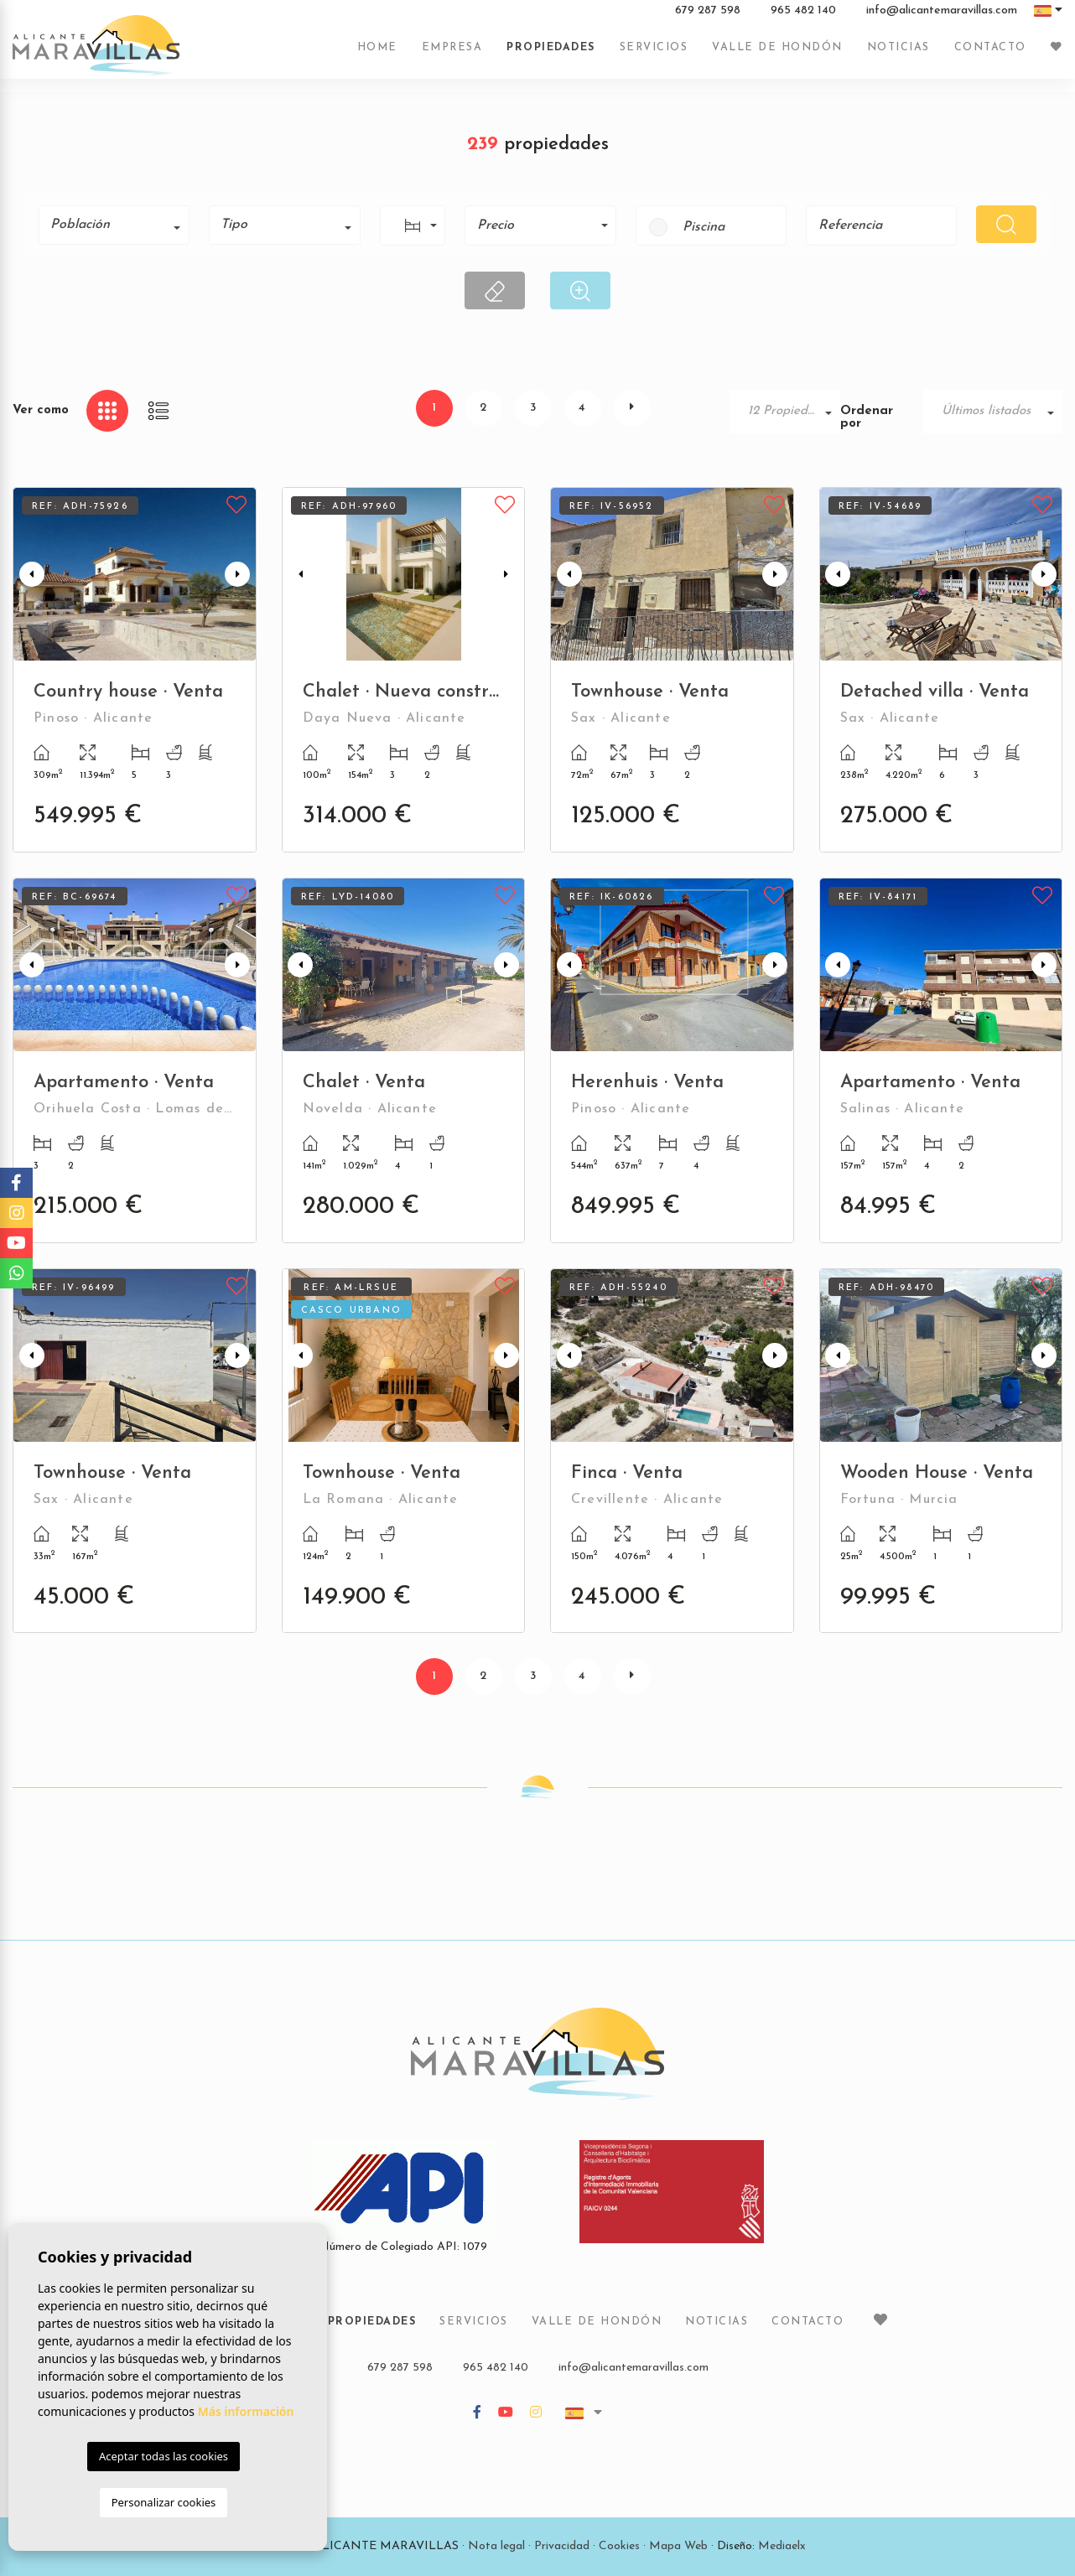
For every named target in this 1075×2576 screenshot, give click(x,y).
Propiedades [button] (550, 53)
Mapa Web (678, 2546)
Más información (246, 2411)
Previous (29, 574)
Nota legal (496, 2546)
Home (377, 53)
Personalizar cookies (164, 2502)
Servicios (654, 53)
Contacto (990, 53)
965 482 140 (803, 16)
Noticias (898, 53)
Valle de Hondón (777, 53)
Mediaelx (782, 2546)
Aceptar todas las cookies (163, 2456)
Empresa (452, 53)
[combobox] (114, 225)
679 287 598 (707, 16)
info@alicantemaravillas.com (941, 16)
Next (240, 574)
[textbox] (120, 224)
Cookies (619, 2546)
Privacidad (561, 2546)
